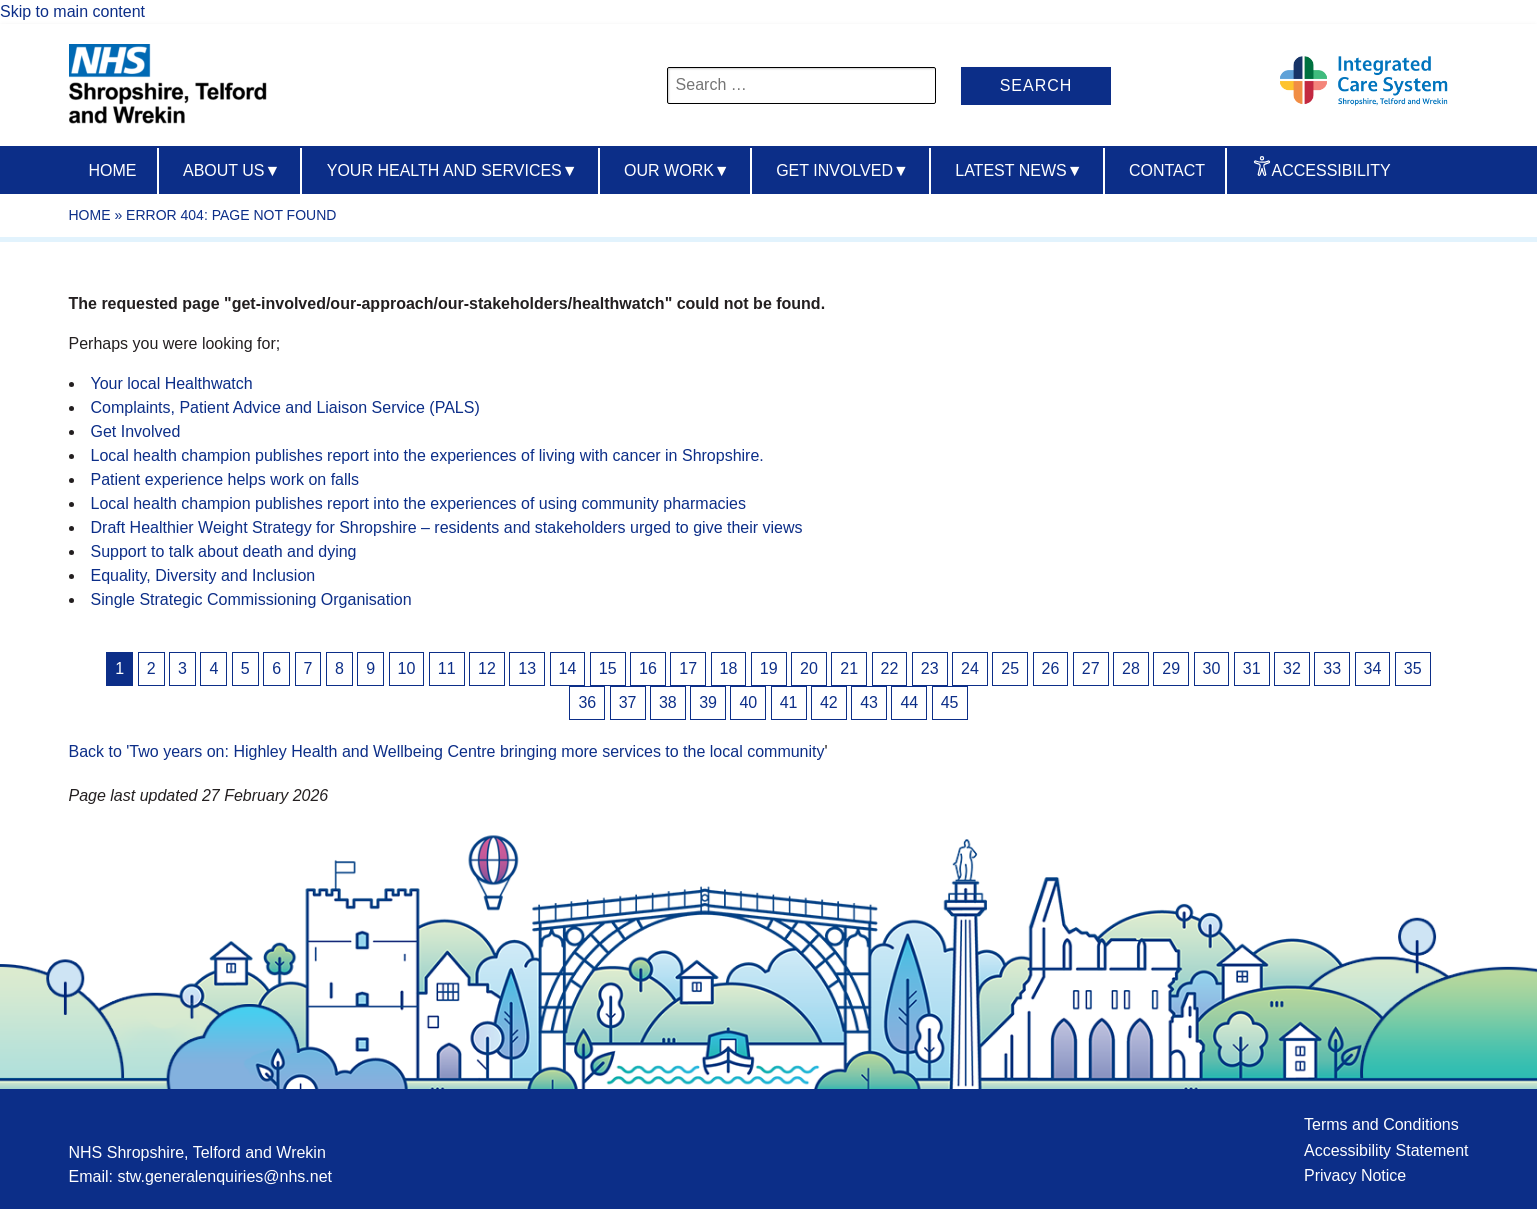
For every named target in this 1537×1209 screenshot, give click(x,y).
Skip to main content (72, 11)
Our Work (677, 170)
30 (1212, 668)
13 (527, 668)
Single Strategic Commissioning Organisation (251, 599)
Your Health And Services (452, 170)
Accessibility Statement (1386, 1150)
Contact (1167, 170)
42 (829, 702)
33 (1332, 668)
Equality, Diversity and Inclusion (203, 575)
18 (729, 668)
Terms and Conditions (1381, 1124)
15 (608, 668)
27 (1091, 668)
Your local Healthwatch (172, 383)
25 (1010, 668)
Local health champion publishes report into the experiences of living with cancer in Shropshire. (427, 455)
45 (950, 702)
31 (1252, 668)
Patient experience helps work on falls (225, 479)
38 (668, 702)
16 (648, 668)
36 (587, 702)
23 (930, 668)
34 (1373, 668)
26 (1051, 668)
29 (1171, 668)
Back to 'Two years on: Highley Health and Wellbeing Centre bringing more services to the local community (447, 751)
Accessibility (1331, 170)
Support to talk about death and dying (224, 551)
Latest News (1018, 170)
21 (849, 668)
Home (113, 170)
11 (447, 668)
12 (487, 668)
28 (1131, 668)
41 (789, 702)
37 (628, 702)
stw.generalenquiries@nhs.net (224, 1176)
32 (1292, 668)
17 (688, 668)
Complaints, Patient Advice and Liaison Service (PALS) (285, 407)
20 (809, 668)
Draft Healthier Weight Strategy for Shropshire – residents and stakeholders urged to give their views (447, 527)
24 (970, 668)
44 (909, 702)
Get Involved (842, 170)
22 (890, 668)
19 (769, 668)
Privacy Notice (1355, 1175)
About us (231, 170)
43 (869, 702)
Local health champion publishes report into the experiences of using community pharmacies (418, 503)
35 (1413, 668)
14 (568, 668)
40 (748, 702)
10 (407, 668)
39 (708, 702)
